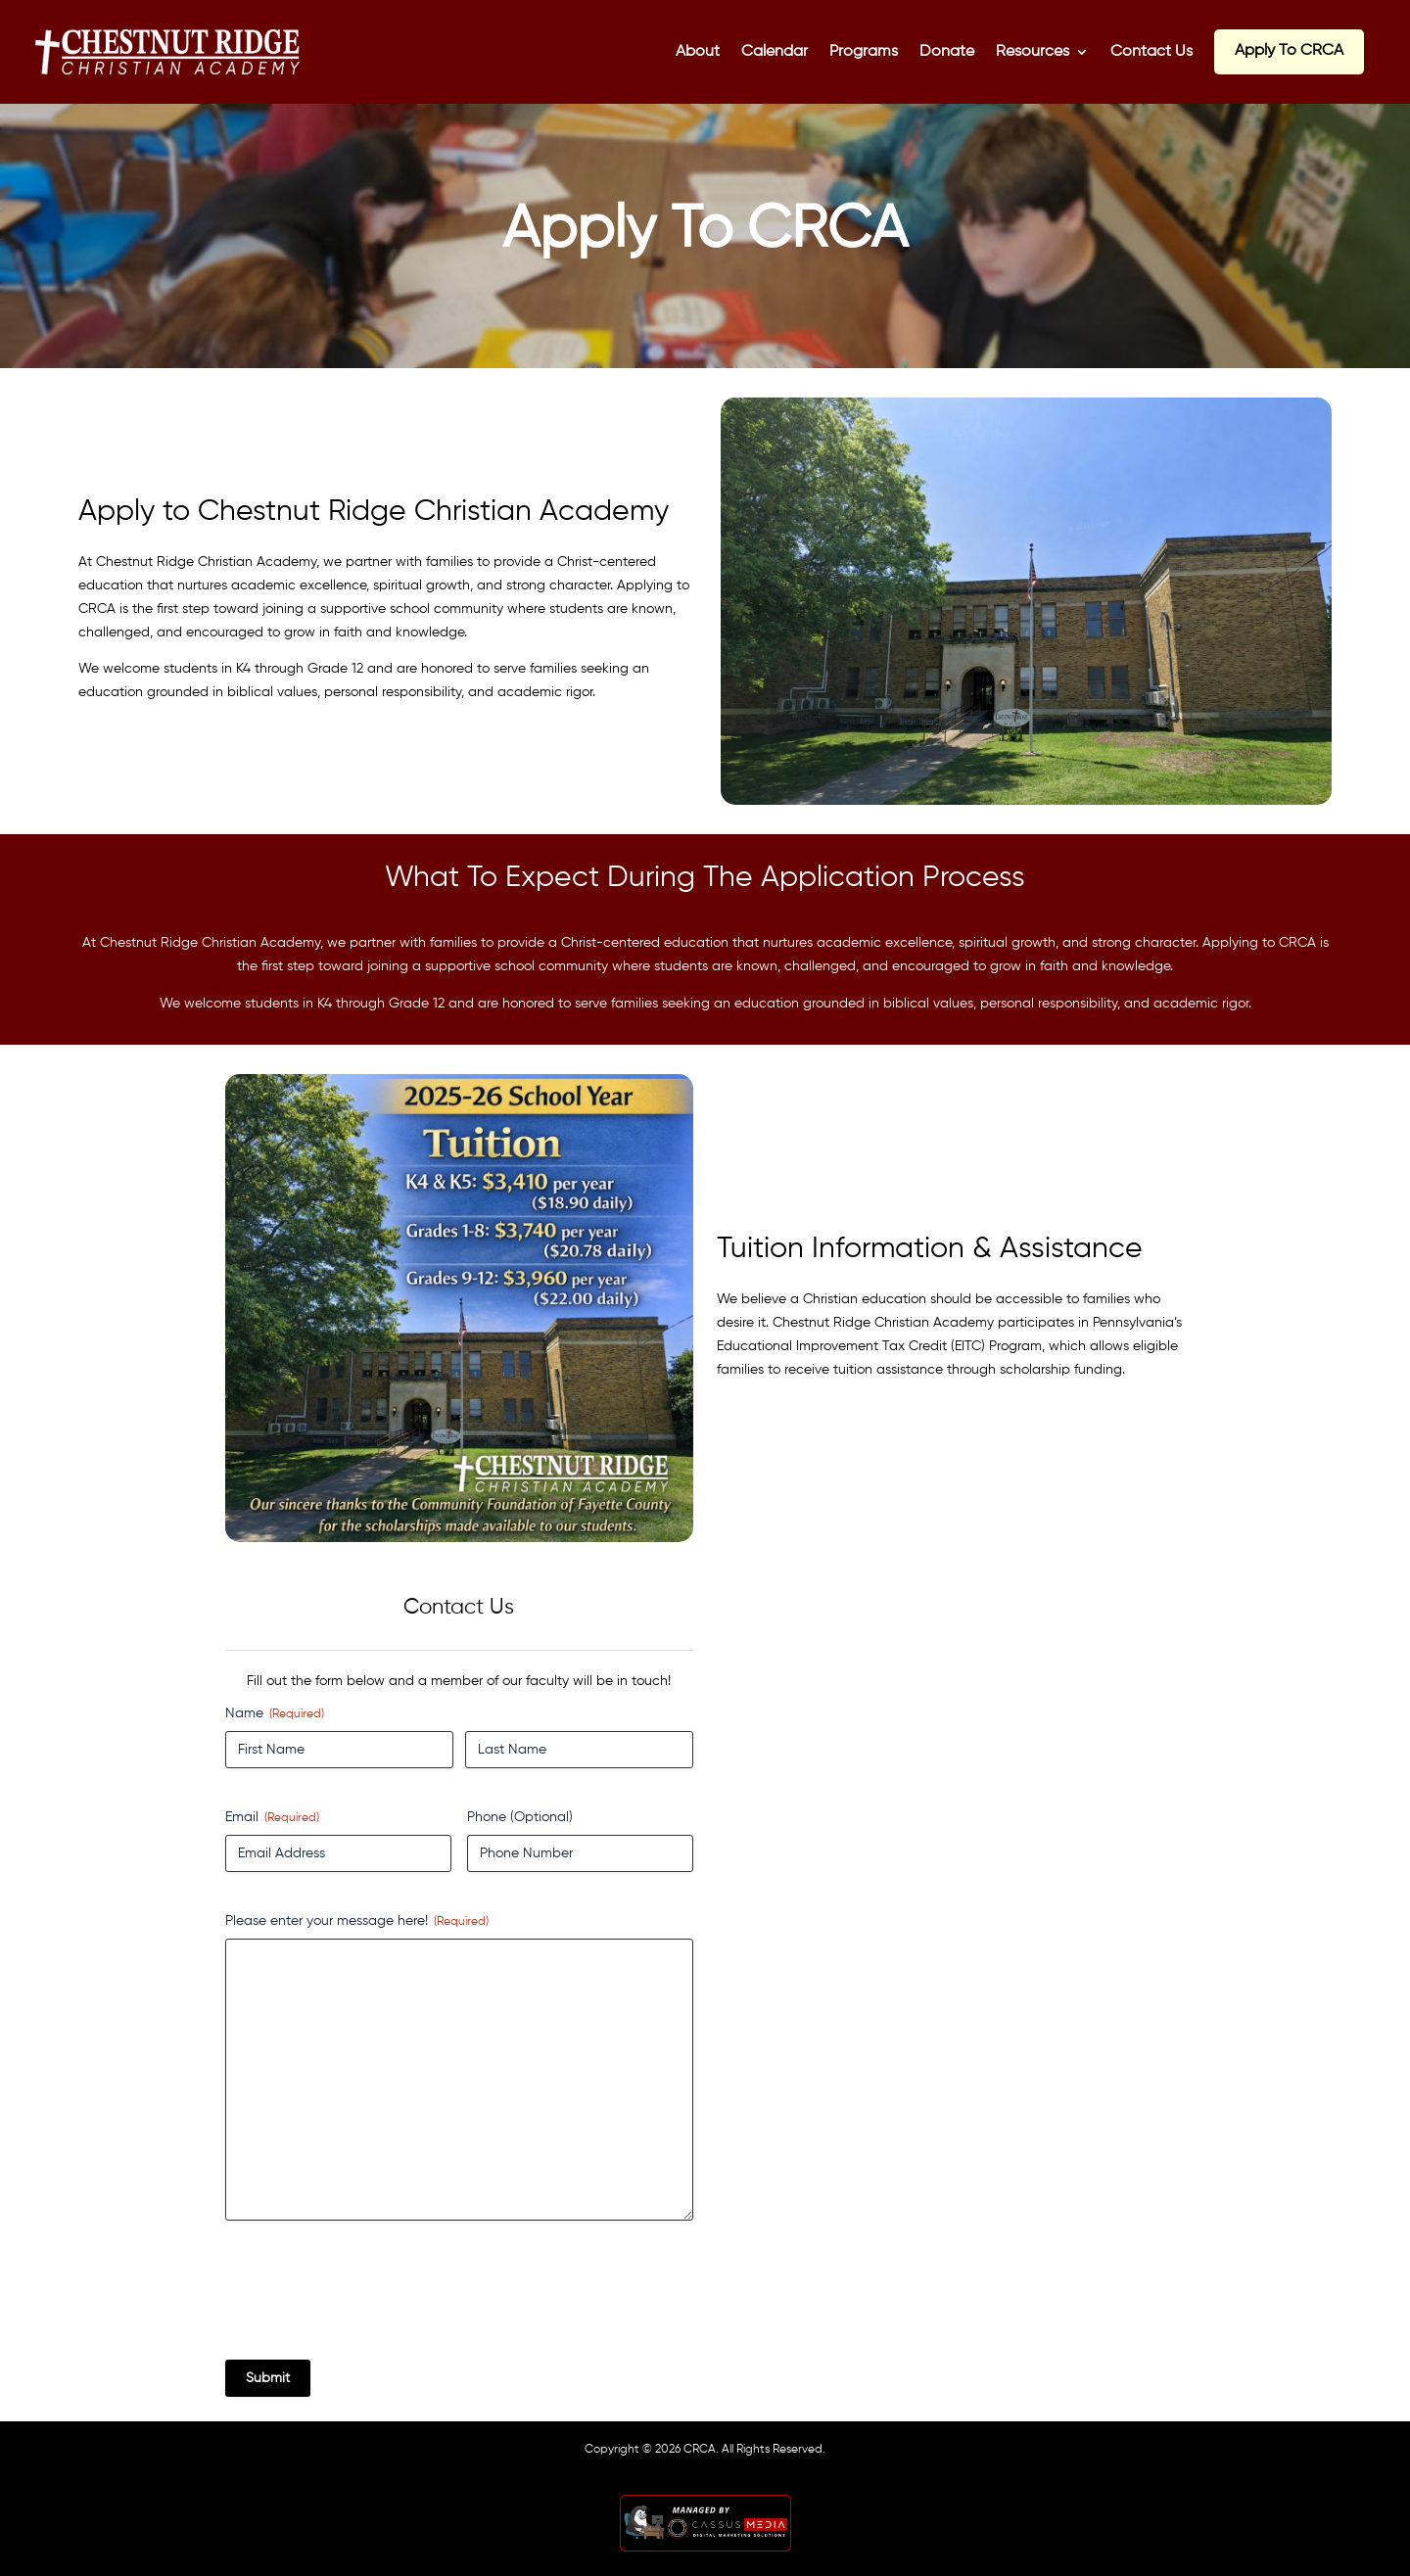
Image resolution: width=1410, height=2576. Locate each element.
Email (272, 1818)
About (698, 52)
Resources (1032, 52)
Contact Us (1151, 52)
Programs (863, 52)
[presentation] (374, 2298)
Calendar (774, 52)
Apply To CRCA (1289, 51)
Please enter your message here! (357, 1922)
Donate (946, 52)
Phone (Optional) (520, 1817)
